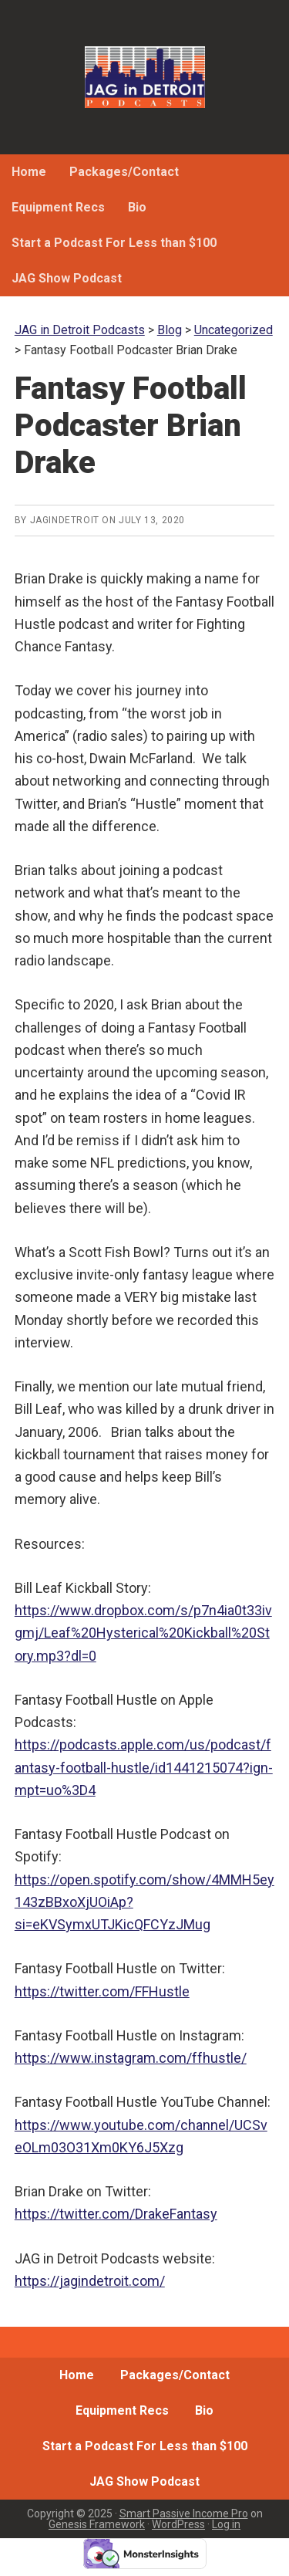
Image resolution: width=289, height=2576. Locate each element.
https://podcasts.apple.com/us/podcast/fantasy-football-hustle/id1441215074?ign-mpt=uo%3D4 (144, 1767)
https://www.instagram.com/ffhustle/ (131, 2058)
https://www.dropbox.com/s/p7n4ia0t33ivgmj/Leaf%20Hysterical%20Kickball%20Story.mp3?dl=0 (143, 1633)
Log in (226, 2524)
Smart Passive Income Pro (183, 2513)
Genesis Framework (97, 2524)
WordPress (178, 2524)
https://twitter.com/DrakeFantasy (116, 2214)
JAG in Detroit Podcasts (145, 77)
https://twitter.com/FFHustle (102, 1991)
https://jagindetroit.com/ (90, 2281)
